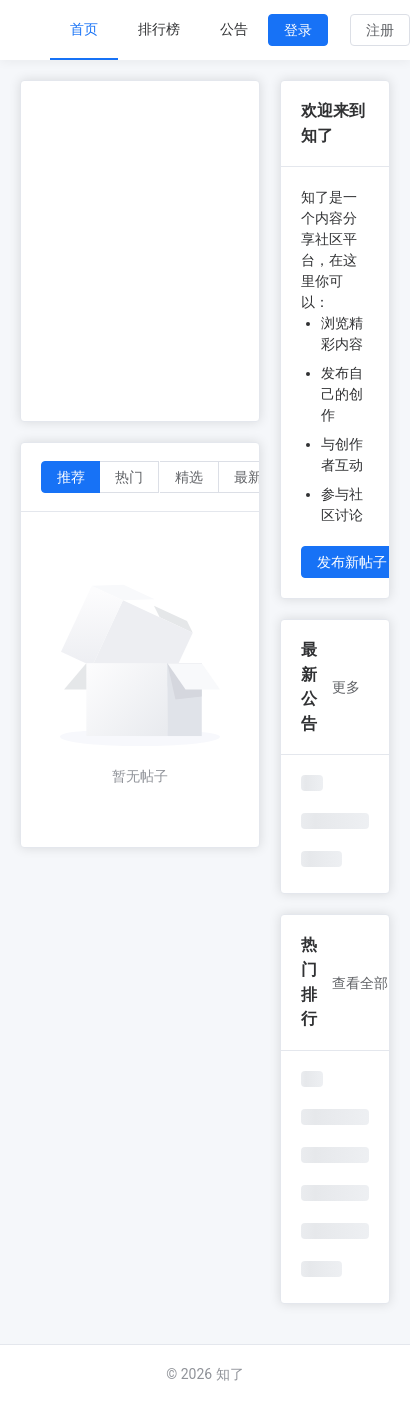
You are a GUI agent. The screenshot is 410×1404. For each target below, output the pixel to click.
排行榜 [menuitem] (159, 29)
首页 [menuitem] (84, 29)
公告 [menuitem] (234, 29)
